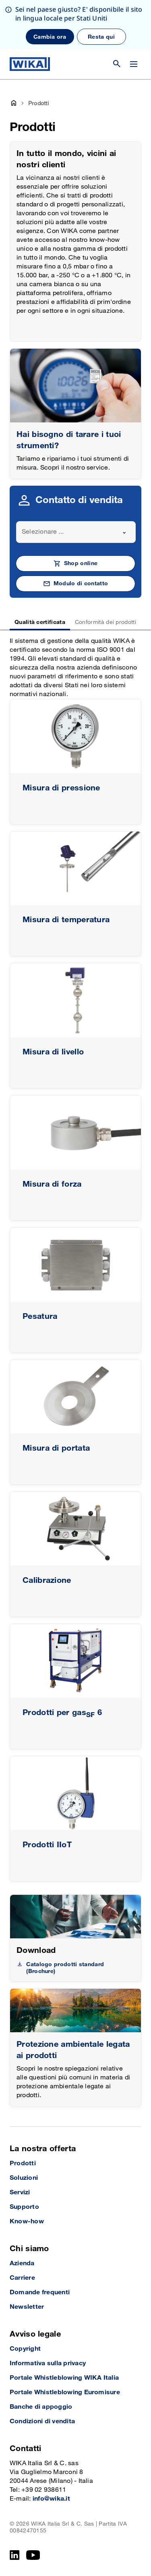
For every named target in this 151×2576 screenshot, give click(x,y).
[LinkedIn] (15, 2555)
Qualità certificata (39, 622)
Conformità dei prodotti (105, 622)
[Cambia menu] (133, 64)
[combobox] (76, 532)
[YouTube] (33, 2555)
